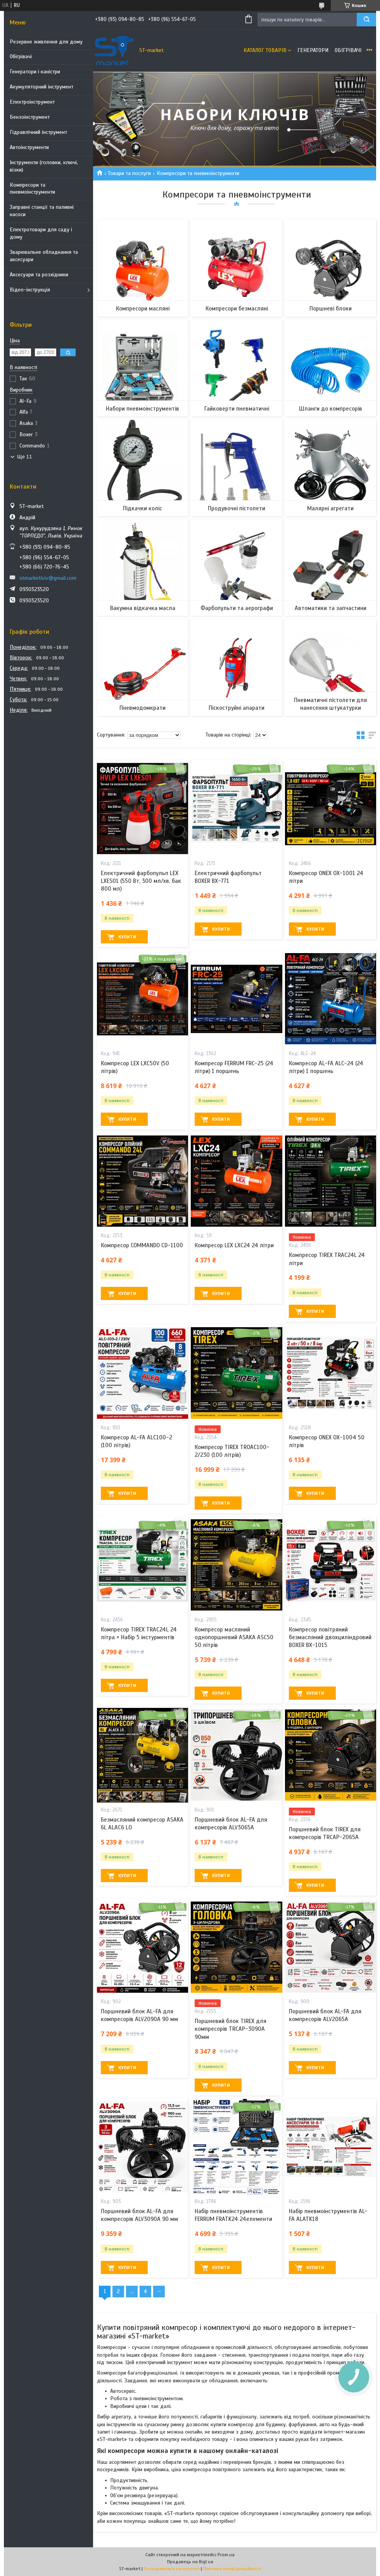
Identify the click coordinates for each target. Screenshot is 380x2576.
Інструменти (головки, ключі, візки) (44, 166)
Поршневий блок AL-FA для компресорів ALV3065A (231, 1823)
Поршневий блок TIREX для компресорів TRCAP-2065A (325, 1833)
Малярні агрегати (330, 508)
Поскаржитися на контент (172, 2568)
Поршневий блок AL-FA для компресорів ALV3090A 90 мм (139, 2215)
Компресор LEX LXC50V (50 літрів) (135, 1067)
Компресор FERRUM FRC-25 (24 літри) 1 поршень (234, 1067)
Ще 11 (24, 456)
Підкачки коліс (142, 508)
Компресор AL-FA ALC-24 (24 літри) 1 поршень (326, 1067)
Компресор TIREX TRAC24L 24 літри (327, 1259)
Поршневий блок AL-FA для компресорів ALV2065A (325, 2015)
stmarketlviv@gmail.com (47, 578)
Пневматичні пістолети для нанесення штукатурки (330, 704)
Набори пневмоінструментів (142, 408)
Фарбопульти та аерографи (236, 608)
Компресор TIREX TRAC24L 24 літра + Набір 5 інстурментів (139, 1633)
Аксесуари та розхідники (39, 274)
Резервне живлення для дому (46, 41)
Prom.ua (226, 2554)
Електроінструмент (32, 102)
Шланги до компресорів (330, 408)
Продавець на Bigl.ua (190, 2561)
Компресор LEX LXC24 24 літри (234, 1245)
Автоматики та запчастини (330, 608)
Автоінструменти (29, 147)
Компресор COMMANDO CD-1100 (142, 1245)
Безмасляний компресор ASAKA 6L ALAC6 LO (142, 1823)
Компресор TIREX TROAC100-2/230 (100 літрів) (232, 1451)
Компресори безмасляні (237, 308)
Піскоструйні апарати (236, 707)
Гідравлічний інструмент (38, 132)
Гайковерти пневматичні (236, 408)
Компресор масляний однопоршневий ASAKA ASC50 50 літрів (234, 1637)
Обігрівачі (21, 56)
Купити (127, 937)
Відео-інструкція (30, 289)
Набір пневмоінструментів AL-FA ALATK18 (328, 2215)
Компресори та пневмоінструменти (32, 189)
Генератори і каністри (35, 71)
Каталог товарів (265, 50)
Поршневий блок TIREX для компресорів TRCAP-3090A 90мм (230, 2029)
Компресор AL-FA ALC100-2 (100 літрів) (136, 1441)
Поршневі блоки (330, 308)
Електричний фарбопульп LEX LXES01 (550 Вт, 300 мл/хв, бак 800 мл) (141, 881)
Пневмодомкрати (142, 707)
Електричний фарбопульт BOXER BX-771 (228, 877)
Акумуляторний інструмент (41, 86)
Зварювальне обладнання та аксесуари (44, 256)
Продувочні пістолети (236, 508)
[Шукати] (366, 19)
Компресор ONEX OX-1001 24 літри (326, 877)
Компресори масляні (142, 308)
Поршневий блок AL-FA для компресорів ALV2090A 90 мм (139, 2015)
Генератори (312, 50)
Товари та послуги (129, 173)
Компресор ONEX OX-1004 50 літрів (326, 1441)
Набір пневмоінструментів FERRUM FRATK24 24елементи (233, 2215)
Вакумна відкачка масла (142, 608)
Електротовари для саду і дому (41, 233)
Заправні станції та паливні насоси (42, 211)
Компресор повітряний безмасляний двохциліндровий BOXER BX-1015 (330, 1637)
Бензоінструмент (30, 117)
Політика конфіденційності (232, 2568)
